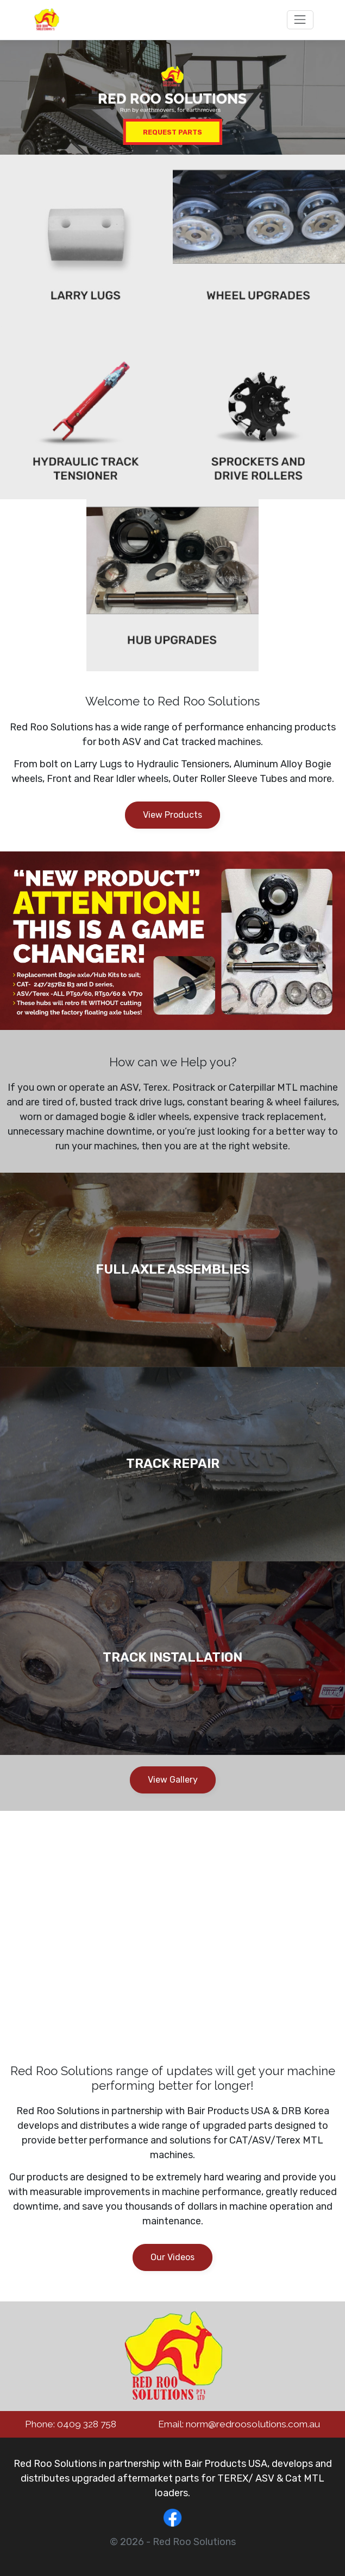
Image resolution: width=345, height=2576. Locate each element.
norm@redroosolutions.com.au (253, 2424)
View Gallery (173, 1779)
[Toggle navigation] (300, 19)
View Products (172, 815)
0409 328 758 (86, 2424)
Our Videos (172, 2257)
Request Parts (172, 132)
